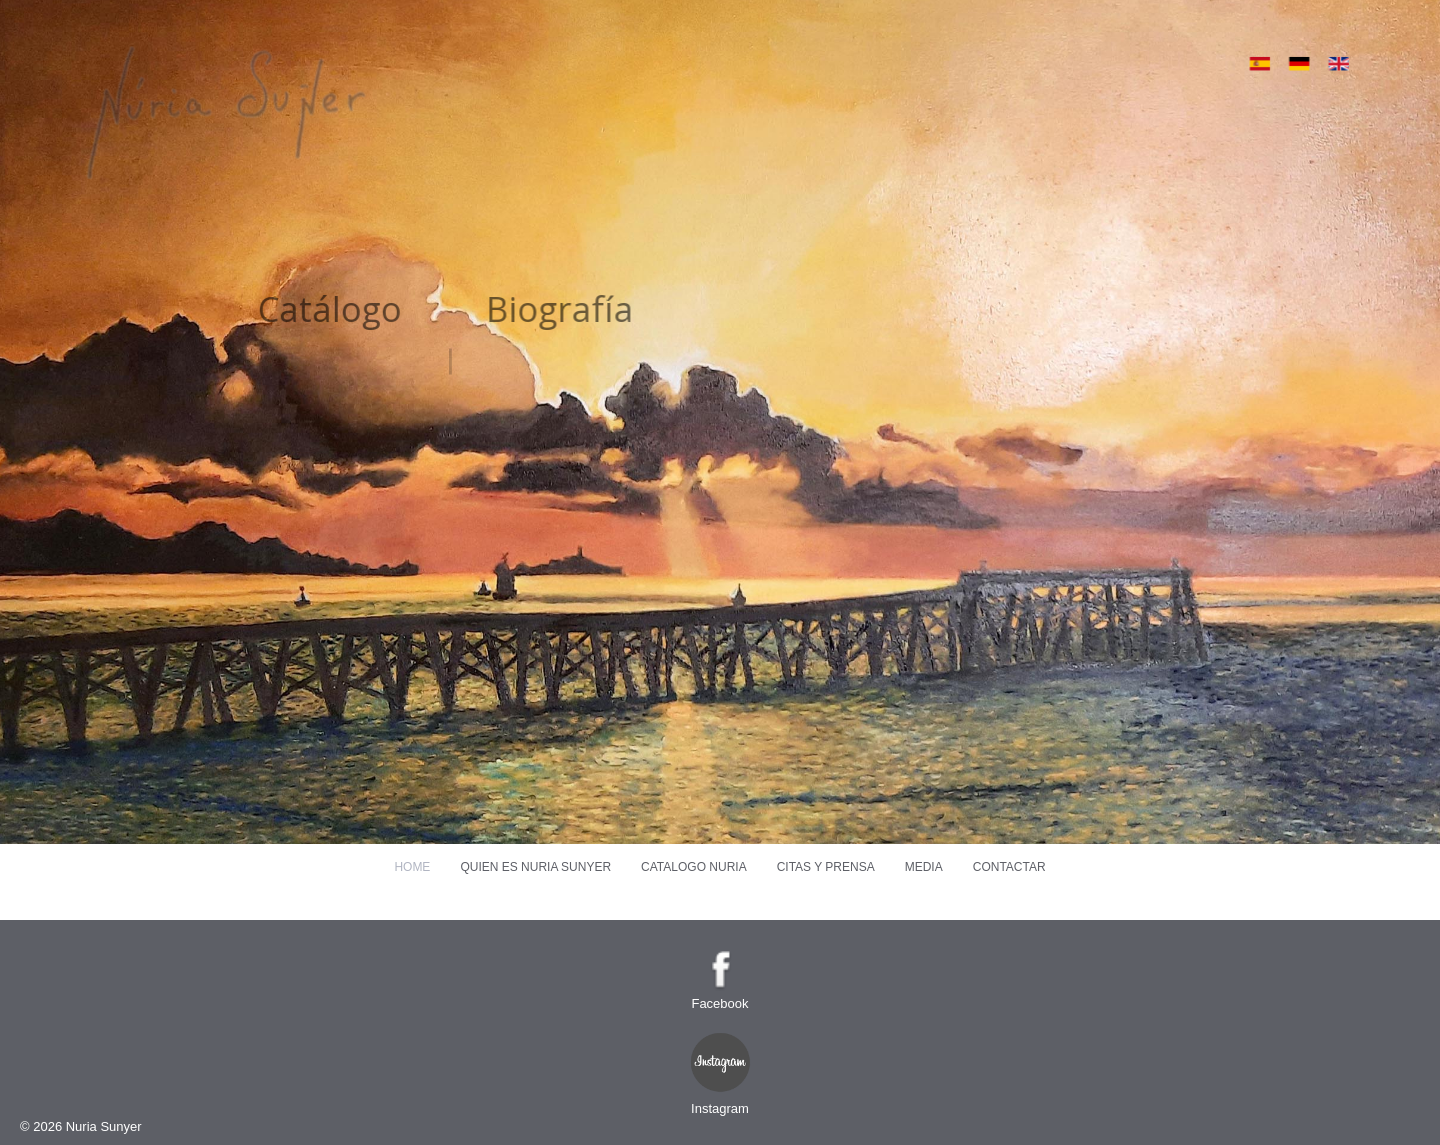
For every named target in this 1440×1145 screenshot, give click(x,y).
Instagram (720, 1108)
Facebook (719, 1003)
